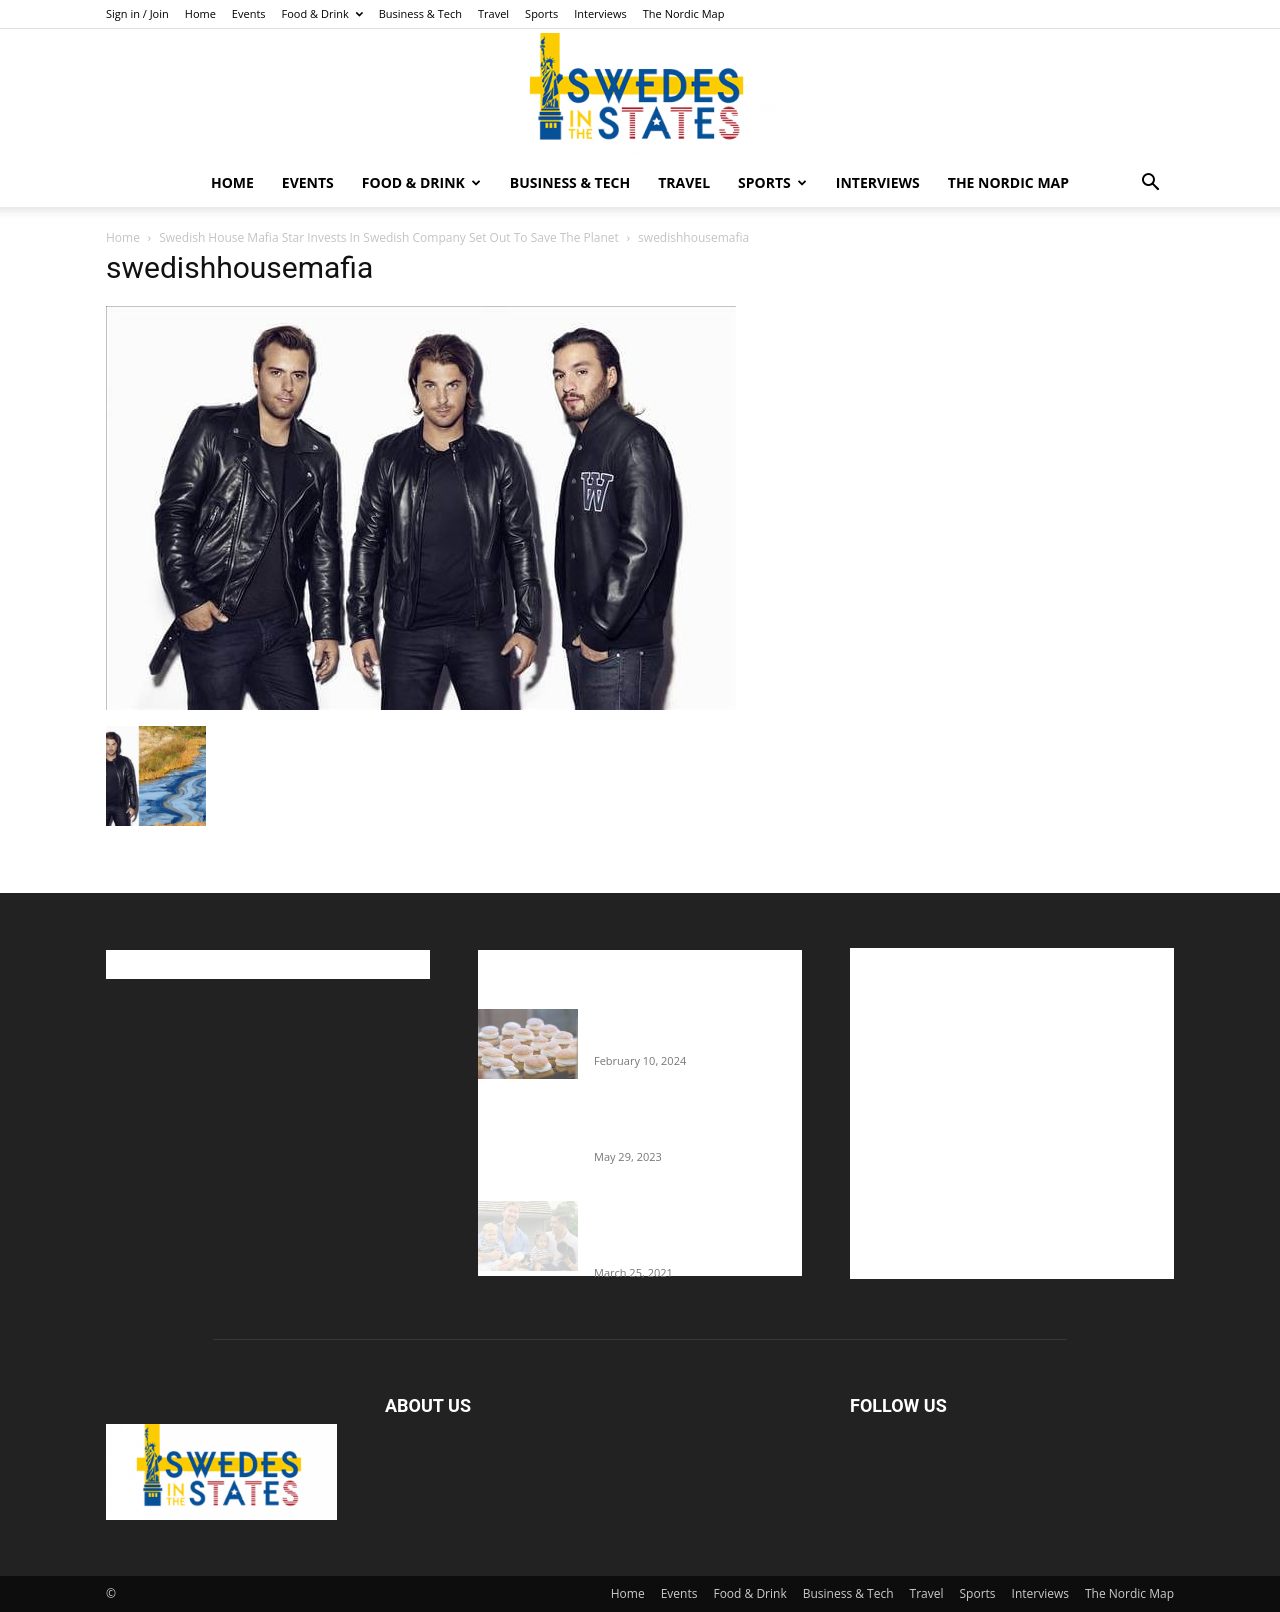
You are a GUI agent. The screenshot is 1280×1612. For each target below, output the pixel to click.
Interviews (600, 13)
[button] (1150, 184)
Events (249, 13)
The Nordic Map (684, 13)
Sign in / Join (137, 13)
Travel (493, 13)
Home (200, 13)
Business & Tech (420, 13)
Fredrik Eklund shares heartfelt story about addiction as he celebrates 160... (690, 1231)
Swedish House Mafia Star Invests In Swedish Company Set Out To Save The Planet (389, 237)
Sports (541, 13)
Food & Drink (322, 13)
